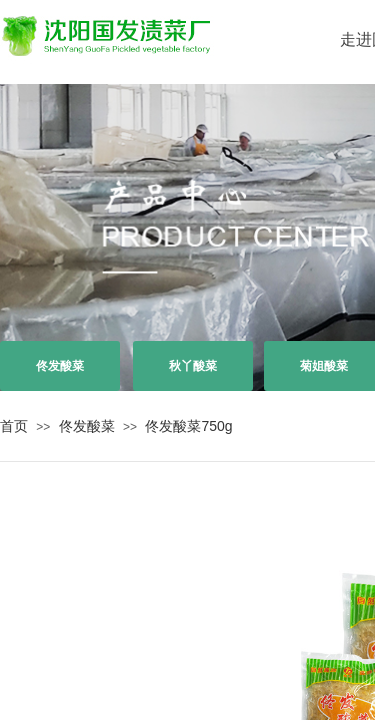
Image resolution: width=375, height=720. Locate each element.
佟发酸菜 (87, 426)
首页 (14, 426)
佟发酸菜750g (188, 426)
